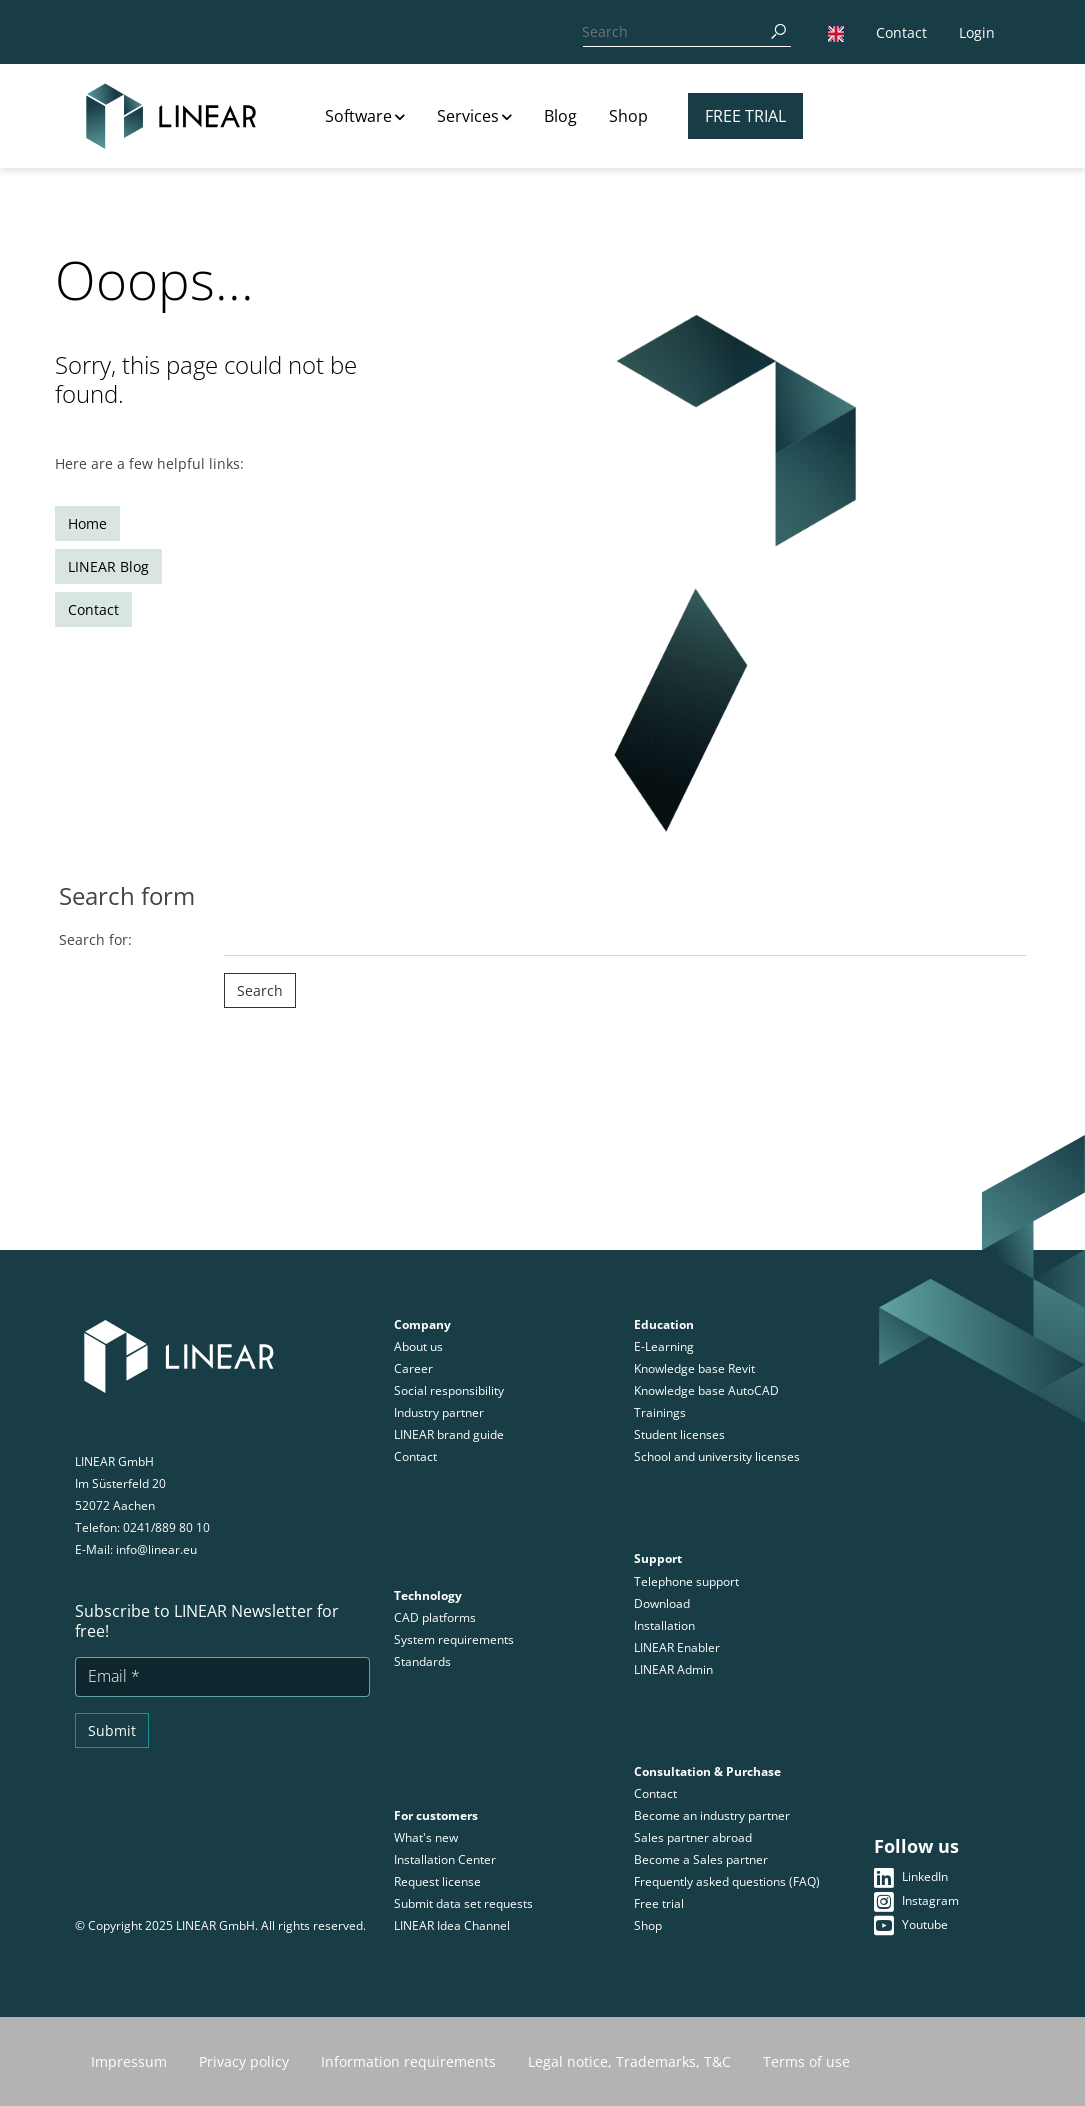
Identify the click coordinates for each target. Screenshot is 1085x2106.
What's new (426, 1837)
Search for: (95, 939)
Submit (112, 1730)
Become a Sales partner (701, 1859)
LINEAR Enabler (677, 1647)
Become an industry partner (712, 1815)
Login (977, 32)
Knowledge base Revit (694, 1368)
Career (413, 1368)
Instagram (916, 1901)
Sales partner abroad (693, 1837)
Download (662, 1603)
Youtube (911, 1925)
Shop (628, 116)
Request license (437, 1881)
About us (418, 1346)
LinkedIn (911, 1877)
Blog (560, 116)
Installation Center (445, 1859)
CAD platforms (435, 1617)
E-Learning (664, 1346)
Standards (422, 1661)
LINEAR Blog (108, 566)
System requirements (454, 1639)
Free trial (745, 116)
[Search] (670, 32)
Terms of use (806, 2061)
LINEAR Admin (673, 1669)
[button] (836, 32)
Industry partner (439, 1412)
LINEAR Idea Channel (452, 1925)
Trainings (660, 1412)
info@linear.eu (156, 1549)
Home (87, 523)
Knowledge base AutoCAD (706, 1390)
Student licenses (679, 1434)
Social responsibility (449, 1390)
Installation (666, 1625)
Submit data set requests (463, 1903)
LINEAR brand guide (449, 1434)
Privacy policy (244, 2061)
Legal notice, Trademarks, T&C (629, 2061)
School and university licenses (717, 1456)
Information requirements (408, 2061)
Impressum (129, 2061)
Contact (901, 32)
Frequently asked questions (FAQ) (727, 1881)
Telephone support (686, 1581)
